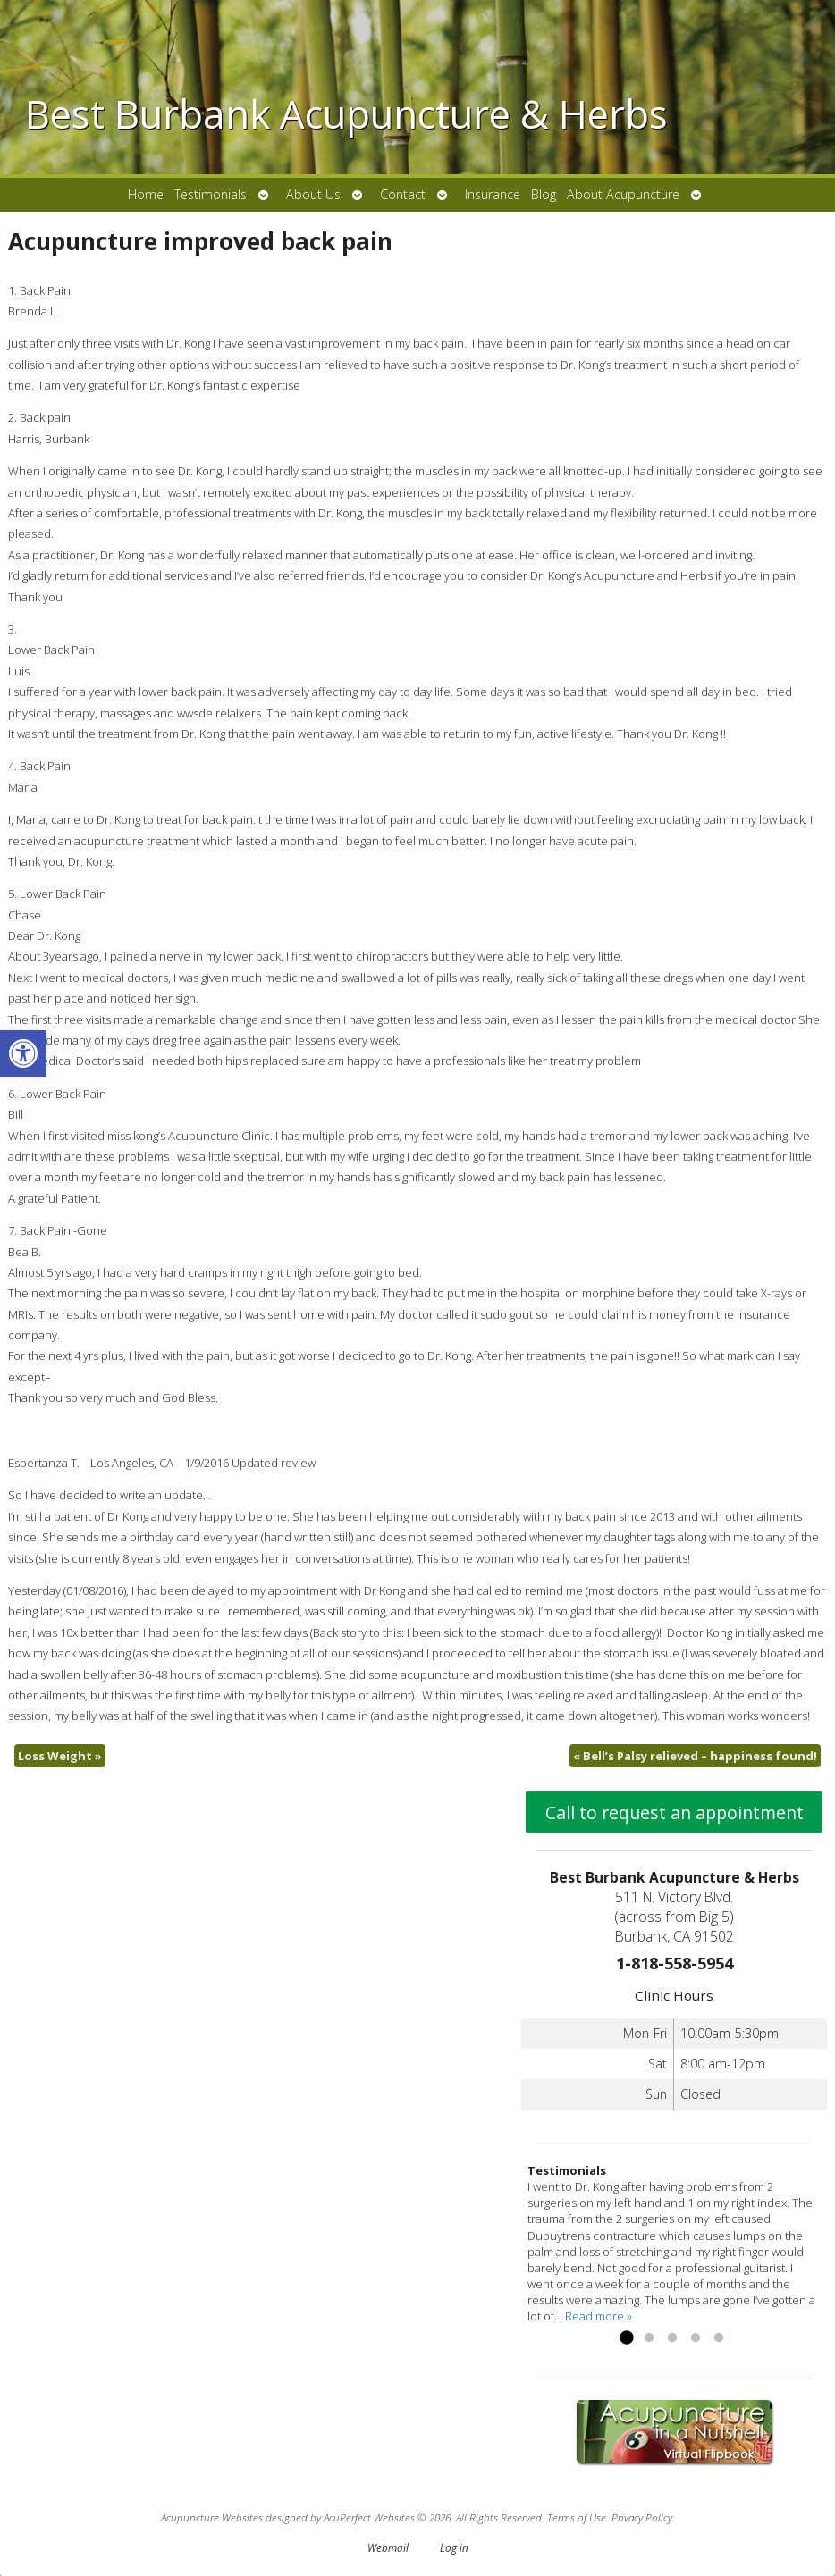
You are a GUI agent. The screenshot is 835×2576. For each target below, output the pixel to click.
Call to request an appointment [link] (674, 1812)
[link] (23, 1053)
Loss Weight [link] (60, 1756)
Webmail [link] (388, 2547)
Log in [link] (454, 2547)
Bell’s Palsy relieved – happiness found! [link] (695, 1756)
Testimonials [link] (210, 194)
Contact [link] (403, 194)
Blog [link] (543, 194)
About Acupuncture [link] (623, 194)
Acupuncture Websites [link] (212, 2517)
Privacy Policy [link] (641, 2517)
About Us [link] (313, 194)
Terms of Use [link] (576, 2517)
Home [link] (146, 194)
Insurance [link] (492, 194)
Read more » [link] (598, 2316)
